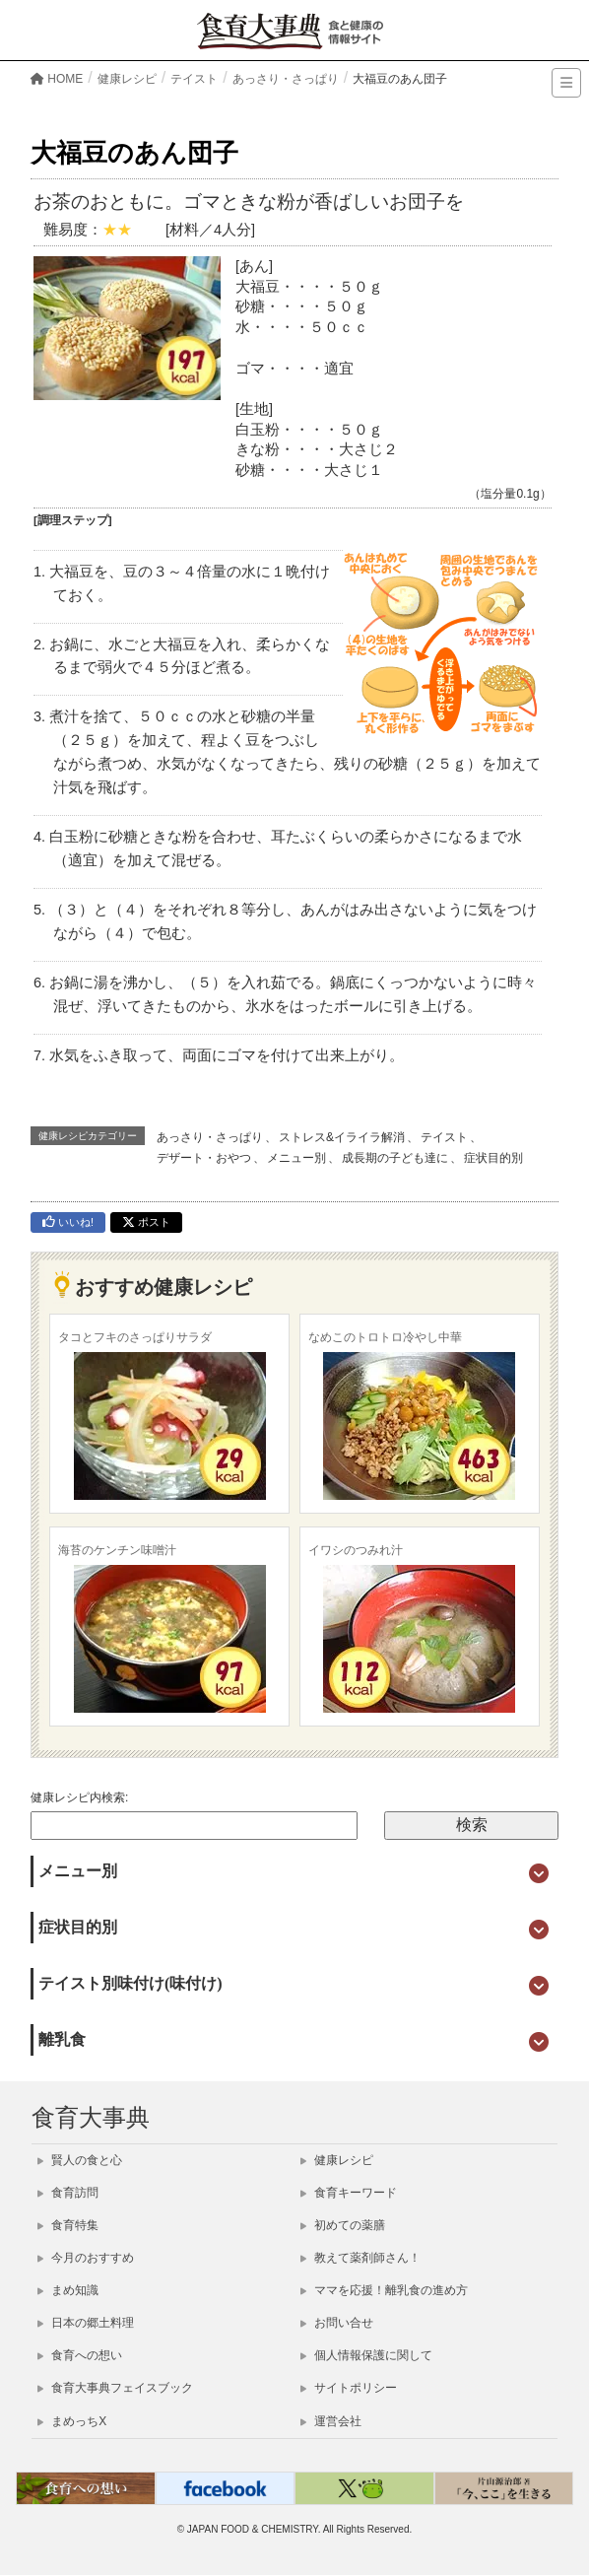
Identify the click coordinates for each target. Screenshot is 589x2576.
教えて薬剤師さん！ (360, 2258)
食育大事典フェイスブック (115, 2388)
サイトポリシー (348, 2388)
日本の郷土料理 (85, 2323)
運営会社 (330, 2421)
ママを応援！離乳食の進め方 (384, 2290)
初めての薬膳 (342, 2225)
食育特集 (67, 2225)
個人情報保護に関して (366, 2355)
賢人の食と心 (79, 2160)
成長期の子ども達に (395, 1158)
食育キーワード (348, 2193)
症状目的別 (493, 1158)
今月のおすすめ (85, 2258)
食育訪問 (67, 2193)
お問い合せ (336, 2323)
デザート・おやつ (204, 1158)
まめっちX (71, 2421)
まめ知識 (67, 2290)
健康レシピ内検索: (79, 1797)
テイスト (444, 1137)
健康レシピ (336, 2160)
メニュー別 (296, 1158)
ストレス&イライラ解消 (342, 1137)
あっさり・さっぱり (210, 1137)
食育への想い (79, 2355)
